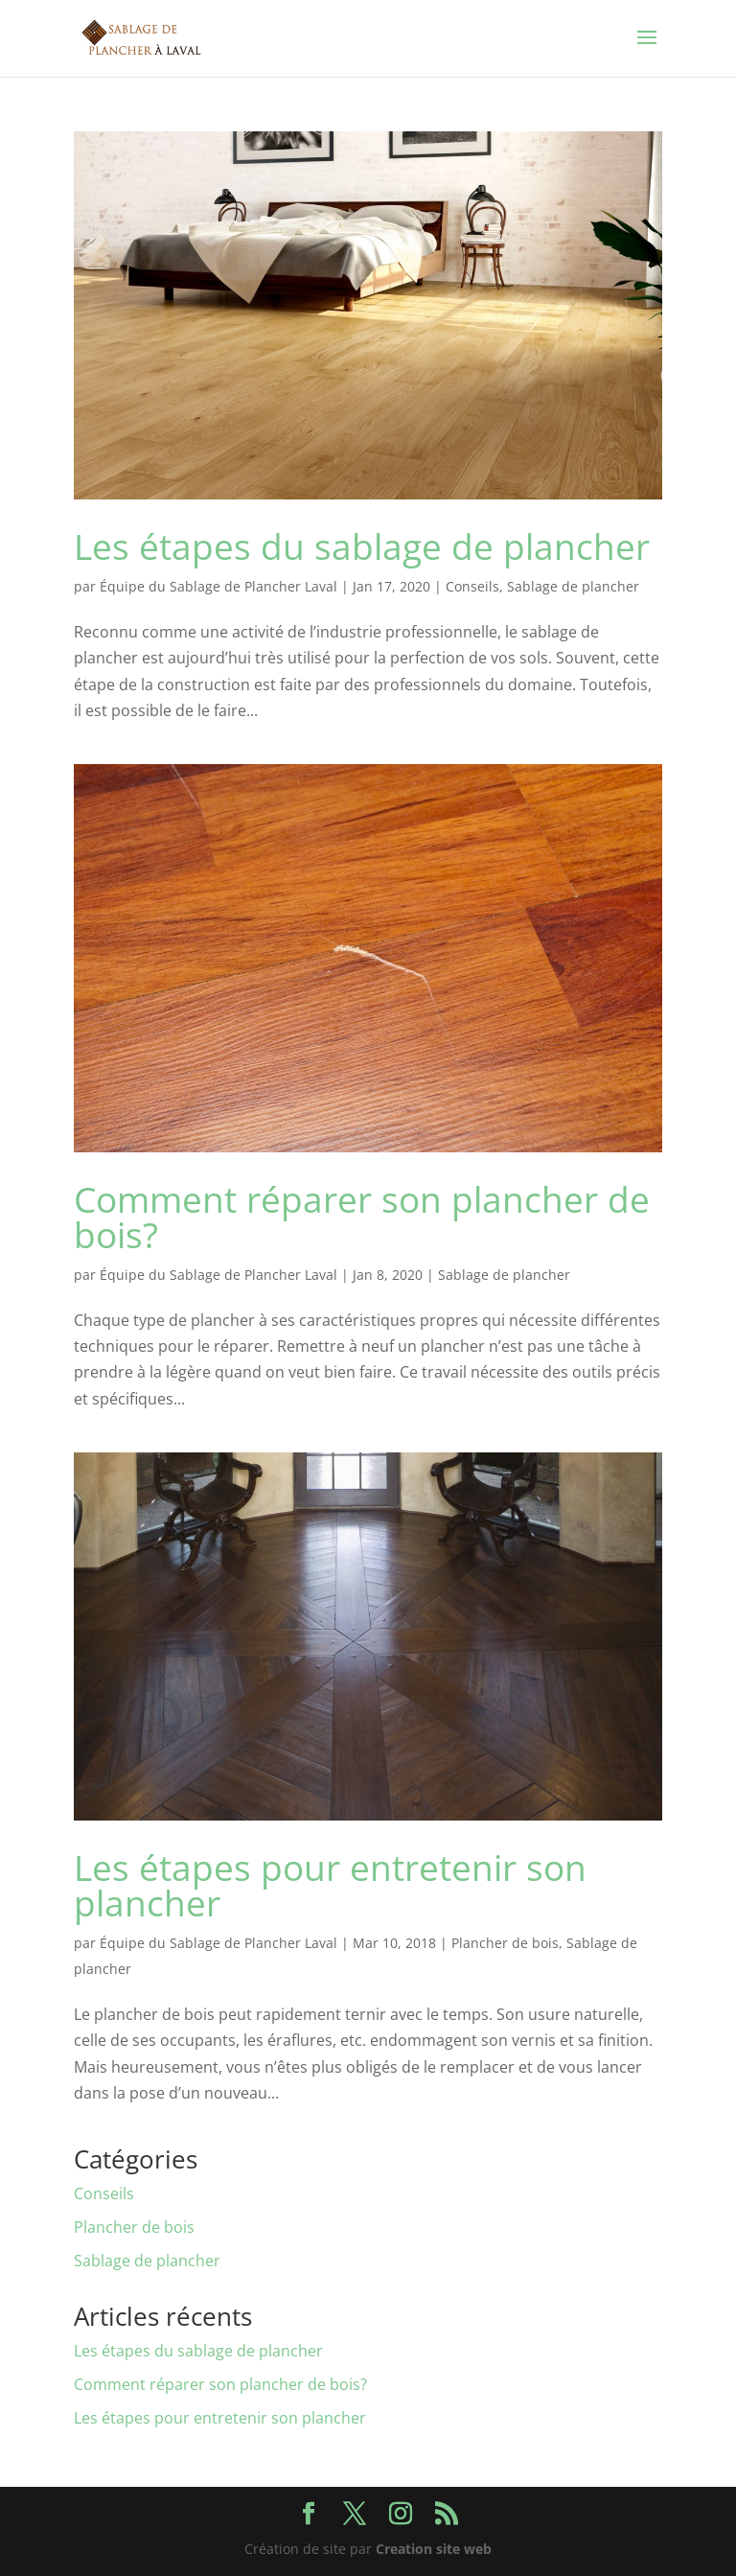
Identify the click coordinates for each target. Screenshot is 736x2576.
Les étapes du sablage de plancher (362, 546)
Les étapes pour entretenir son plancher (330, 1885)
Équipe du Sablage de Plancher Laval (218, 586)
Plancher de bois (505, 1943)
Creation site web (434, 2549)
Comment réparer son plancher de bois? (362, 1216)
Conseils (472, 586)
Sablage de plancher (573, 586)
